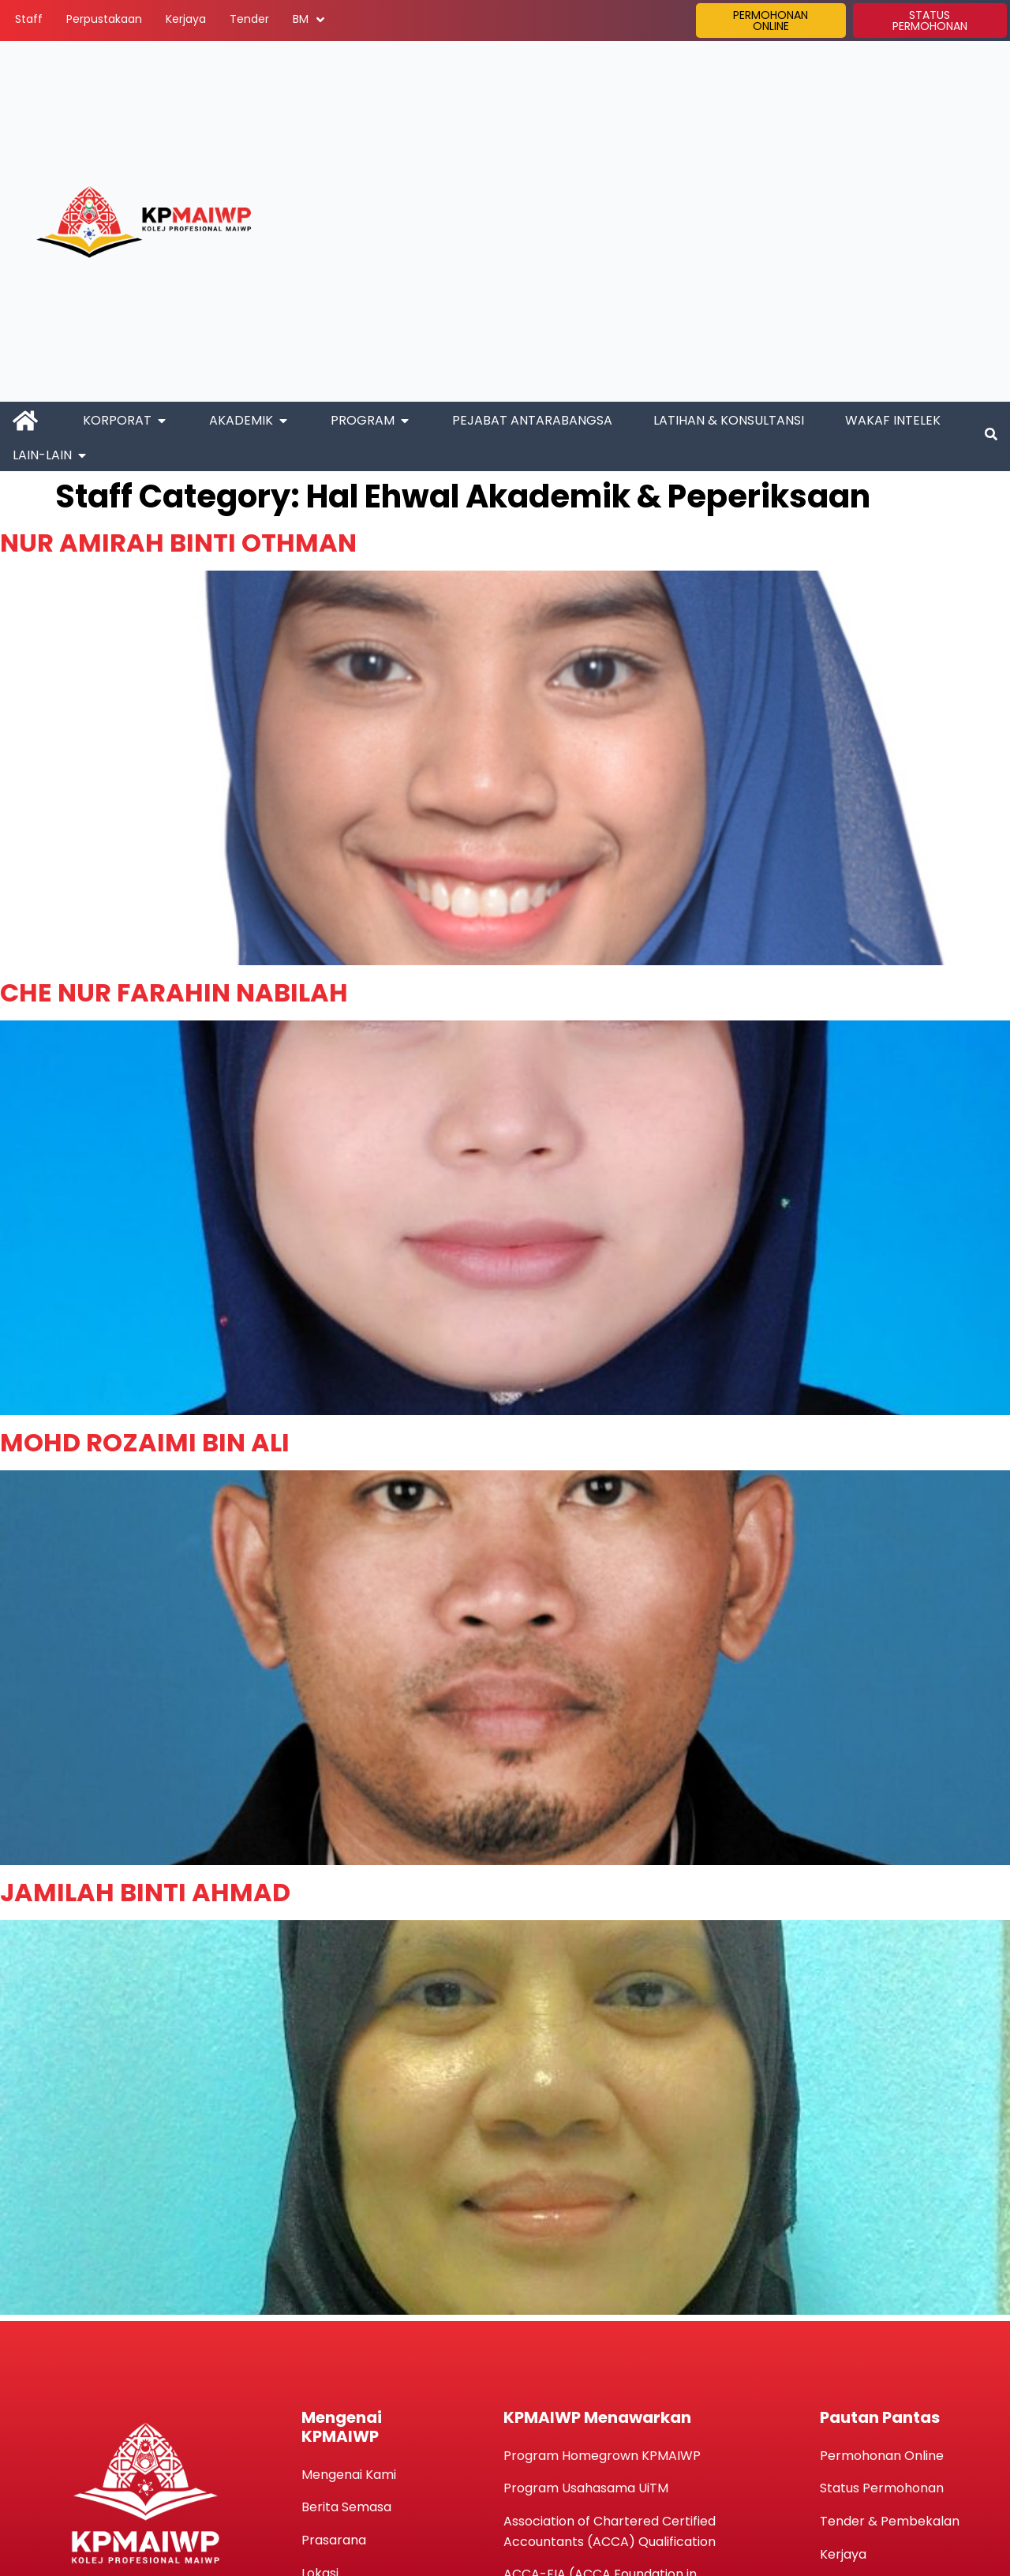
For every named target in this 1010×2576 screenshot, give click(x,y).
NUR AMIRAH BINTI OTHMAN (178, 542)
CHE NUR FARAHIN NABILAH (174, 992)
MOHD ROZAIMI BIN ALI (145, 1442)
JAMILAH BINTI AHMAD (145, 1892)
